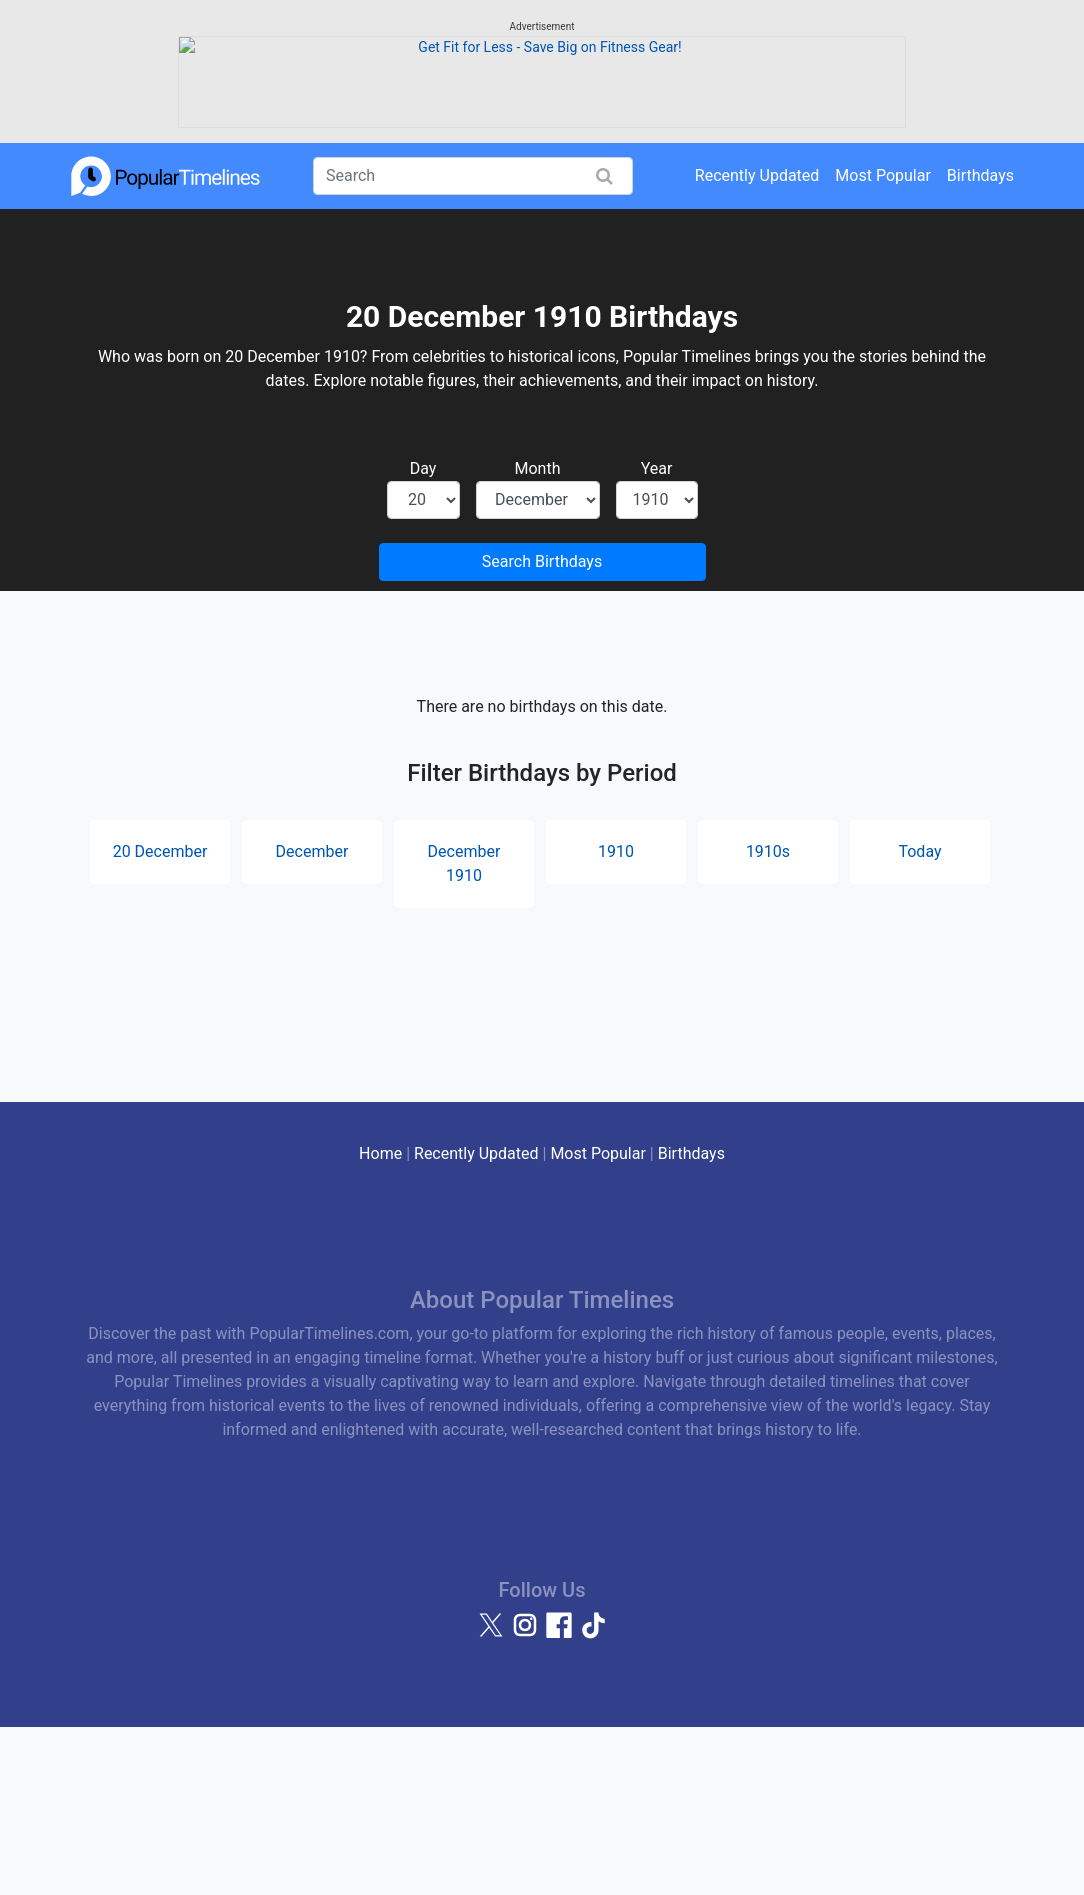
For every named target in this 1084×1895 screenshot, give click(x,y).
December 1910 (464, 1030)
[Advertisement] (542, 155)
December (312, 1018)
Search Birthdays (542, 728)
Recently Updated (757, 342)
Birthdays (980, 342)
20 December (160, 1018)
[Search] (473, 343)
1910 (616, 1018)
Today (919, 1018)
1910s (768, 1018)
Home (380, 1320)
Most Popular (883, 342)
